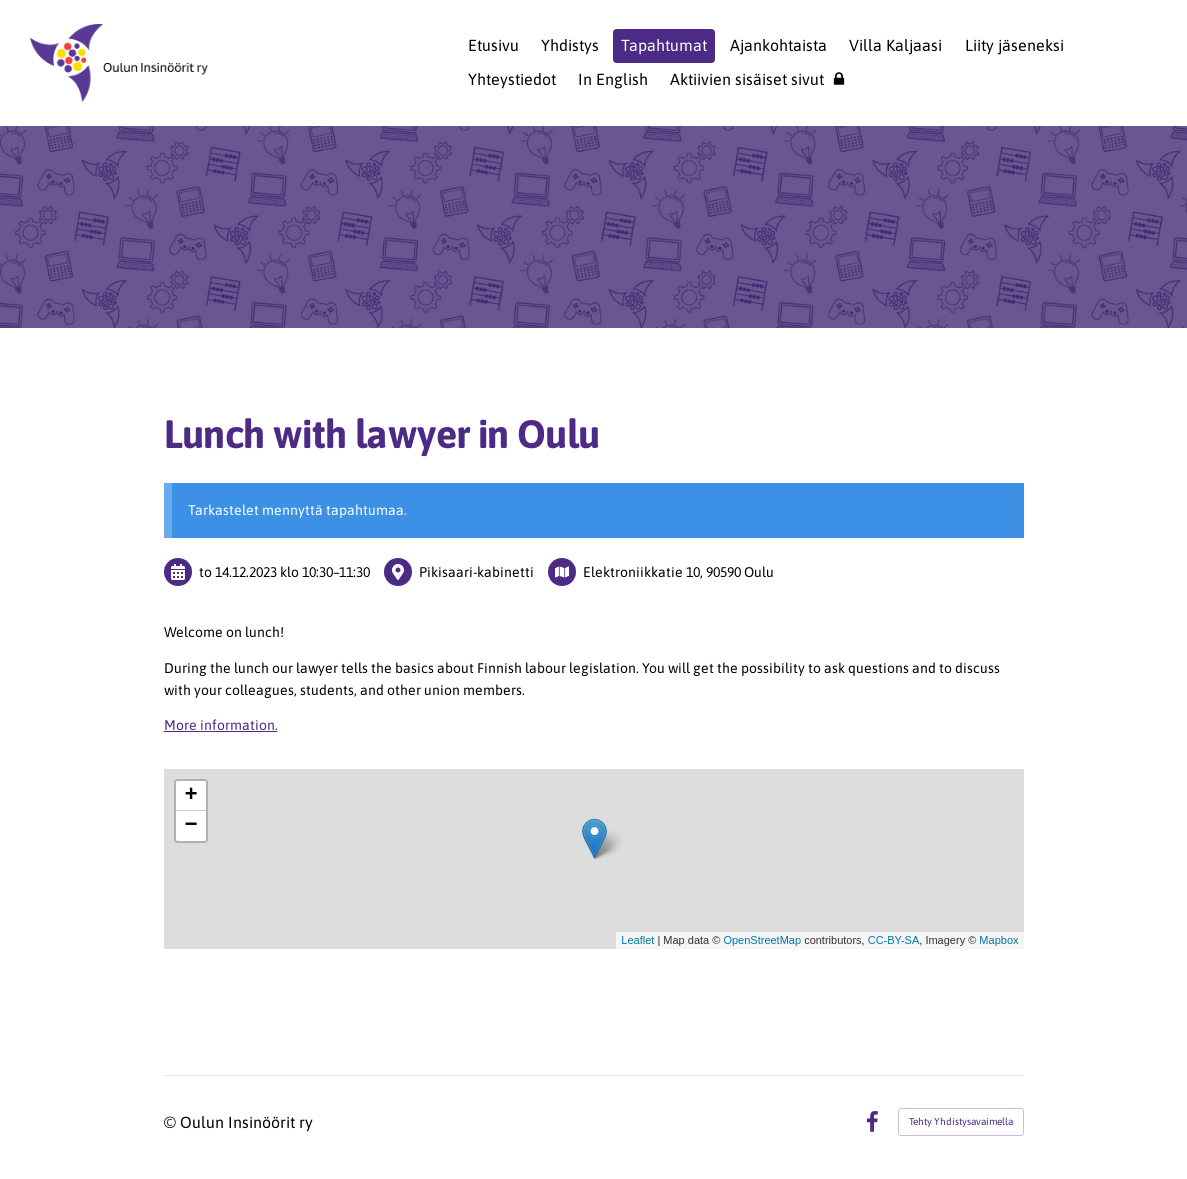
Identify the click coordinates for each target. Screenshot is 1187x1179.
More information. (221, 725)
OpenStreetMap (762, 940)
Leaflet (637, 940)
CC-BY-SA (894, 940)
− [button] (190, 826)
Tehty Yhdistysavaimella (961, 1121)
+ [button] (190, 796)
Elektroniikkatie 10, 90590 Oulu (678, 572)
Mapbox (998, 940)
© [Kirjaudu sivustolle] (172, 1122)
